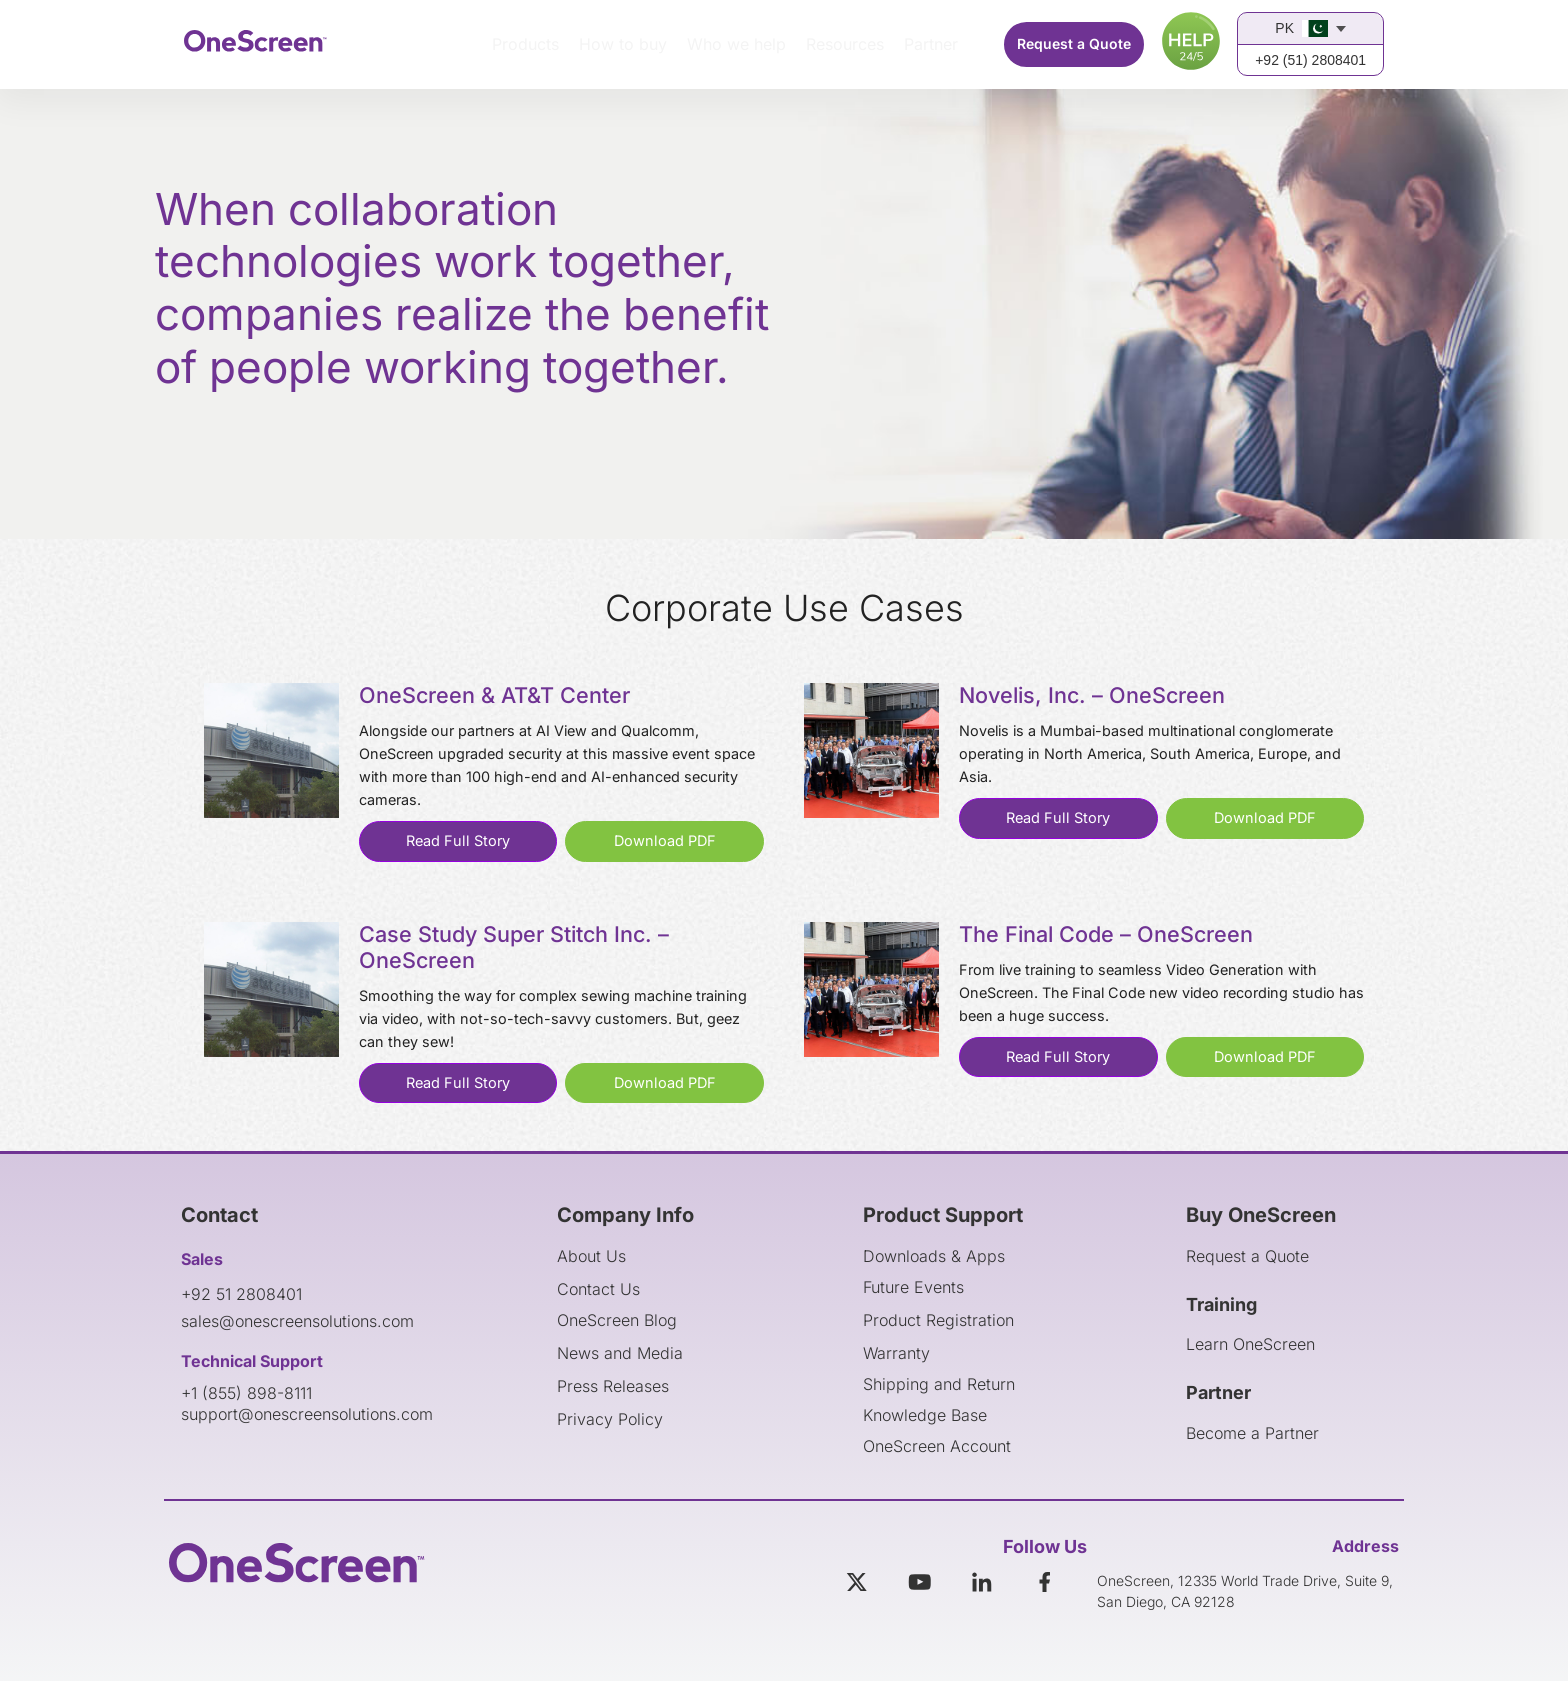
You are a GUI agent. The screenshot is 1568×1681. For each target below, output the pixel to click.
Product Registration (938, 1320)
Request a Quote (1074, 43)
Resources (845, 44)
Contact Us (598, 1289)
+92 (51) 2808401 (1310, 60)
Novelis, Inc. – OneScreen (1092, 695)
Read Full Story (458, 840)
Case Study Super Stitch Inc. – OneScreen (514, 947)
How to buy (623, 44)
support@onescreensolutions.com (307, 1414)
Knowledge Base (925, 1415)
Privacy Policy (610, 1419)
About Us (591, 1256)
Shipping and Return (939, 1384)
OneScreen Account (937, 1446)
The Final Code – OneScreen (1106, 934)
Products (525, 44)
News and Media (620, 1353)
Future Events (913, 1287)
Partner (931, 44)
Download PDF (665, 840)
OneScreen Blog (617, 1320)
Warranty (896, 1353)
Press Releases (613, 1386)
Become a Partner (1252, 1433)
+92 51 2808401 (241, 1294)
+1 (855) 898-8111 (246, 1393)
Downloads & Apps (934, 1256)
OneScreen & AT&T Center (494, 695)
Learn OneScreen (1250, 1344)
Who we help (736, 44)
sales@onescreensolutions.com (297, 1321)
